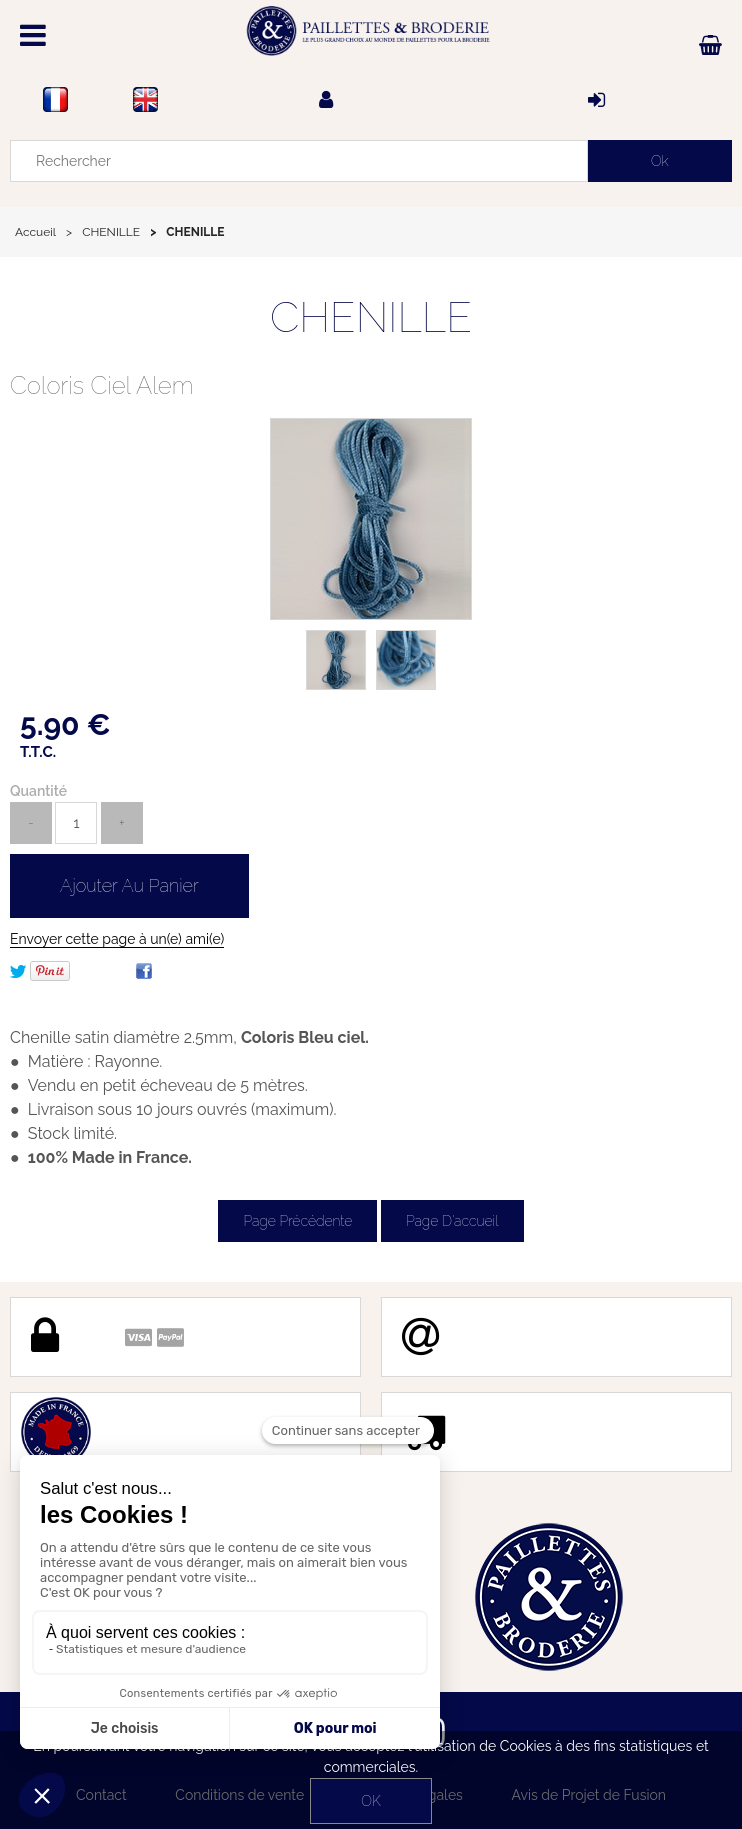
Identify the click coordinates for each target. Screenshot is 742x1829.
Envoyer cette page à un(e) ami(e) (117, 939)
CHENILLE (371, 317)
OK (370, 1801)
